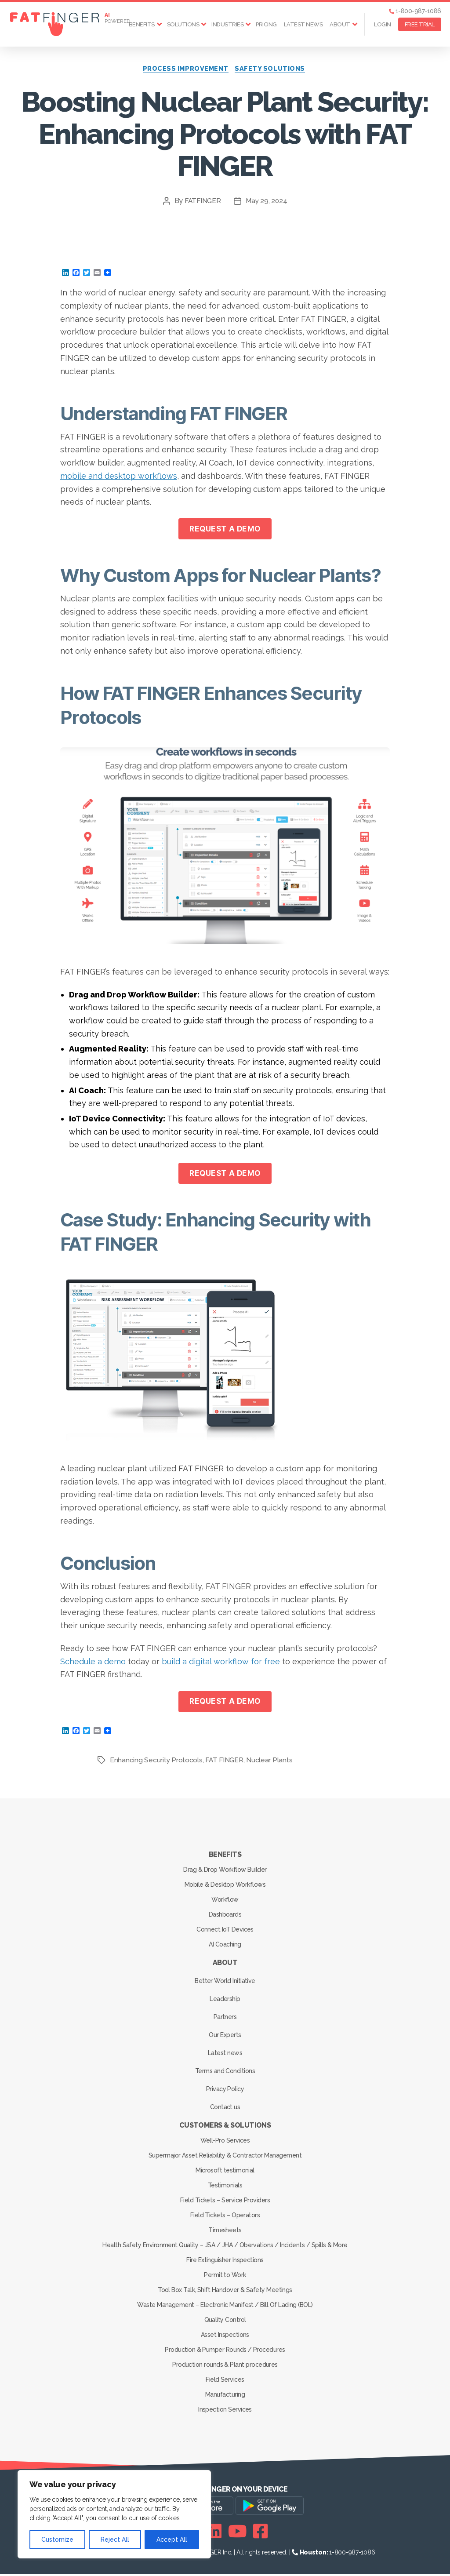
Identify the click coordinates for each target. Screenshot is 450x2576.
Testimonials (225, 2186)
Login (382, 24)
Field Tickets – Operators (224, 2216)
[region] (114, 2514)
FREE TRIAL (420, 24)
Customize (57, 2539)
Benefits (142, 24)
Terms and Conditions (224, 2072)
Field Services (225, 2381)
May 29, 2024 (267, 202)
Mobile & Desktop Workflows (225, 1886)
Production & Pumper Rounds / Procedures (224, 2351)
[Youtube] (237, 2533)
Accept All (171, 2539)
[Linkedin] (214, 2533)
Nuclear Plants (271, 1761)
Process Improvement (185, 70)
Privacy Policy (225, 2090)
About (340, 24)
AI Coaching (225, 1946)
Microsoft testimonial (225, 2172)
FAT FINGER (225, 1761)
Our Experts (225, 2036)
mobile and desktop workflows (118, 477)
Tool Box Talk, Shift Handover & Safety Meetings (225, 2291)
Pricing (266, 24)
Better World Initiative (225, 1982)
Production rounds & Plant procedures (225, 2366)
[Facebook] (260, 2533)
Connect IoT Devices (225, 1931)
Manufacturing (224, 2396)
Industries (227, 24)
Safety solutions (273, 70)
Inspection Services (225, 2411)
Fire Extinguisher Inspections (225, 2261)
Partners (225, 2018)
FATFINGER (202, 202)
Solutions (183, 24)
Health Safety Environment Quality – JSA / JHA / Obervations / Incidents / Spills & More (224, 2246)
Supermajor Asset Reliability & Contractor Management (225, 2157)
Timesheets (224, 2231)
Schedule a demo (93, 1662)
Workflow (224, 1901)
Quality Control (225, 2321)
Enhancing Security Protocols (156, 1761)
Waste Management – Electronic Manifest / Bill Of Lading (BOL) (225, 2306)
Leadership (225, 2000)
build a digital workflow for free (221, 1662)
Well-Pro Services (225, 2142)
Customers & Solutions (225, 2127)
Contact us (225, 2108)
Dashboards (225, 1916)
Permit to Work (225, 2276)
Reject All (115, 2539)
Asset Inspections (225, 2336)
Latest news (303, 24)
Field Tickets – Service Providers (225, 2201)
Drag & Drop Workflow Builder (225, 1871)
